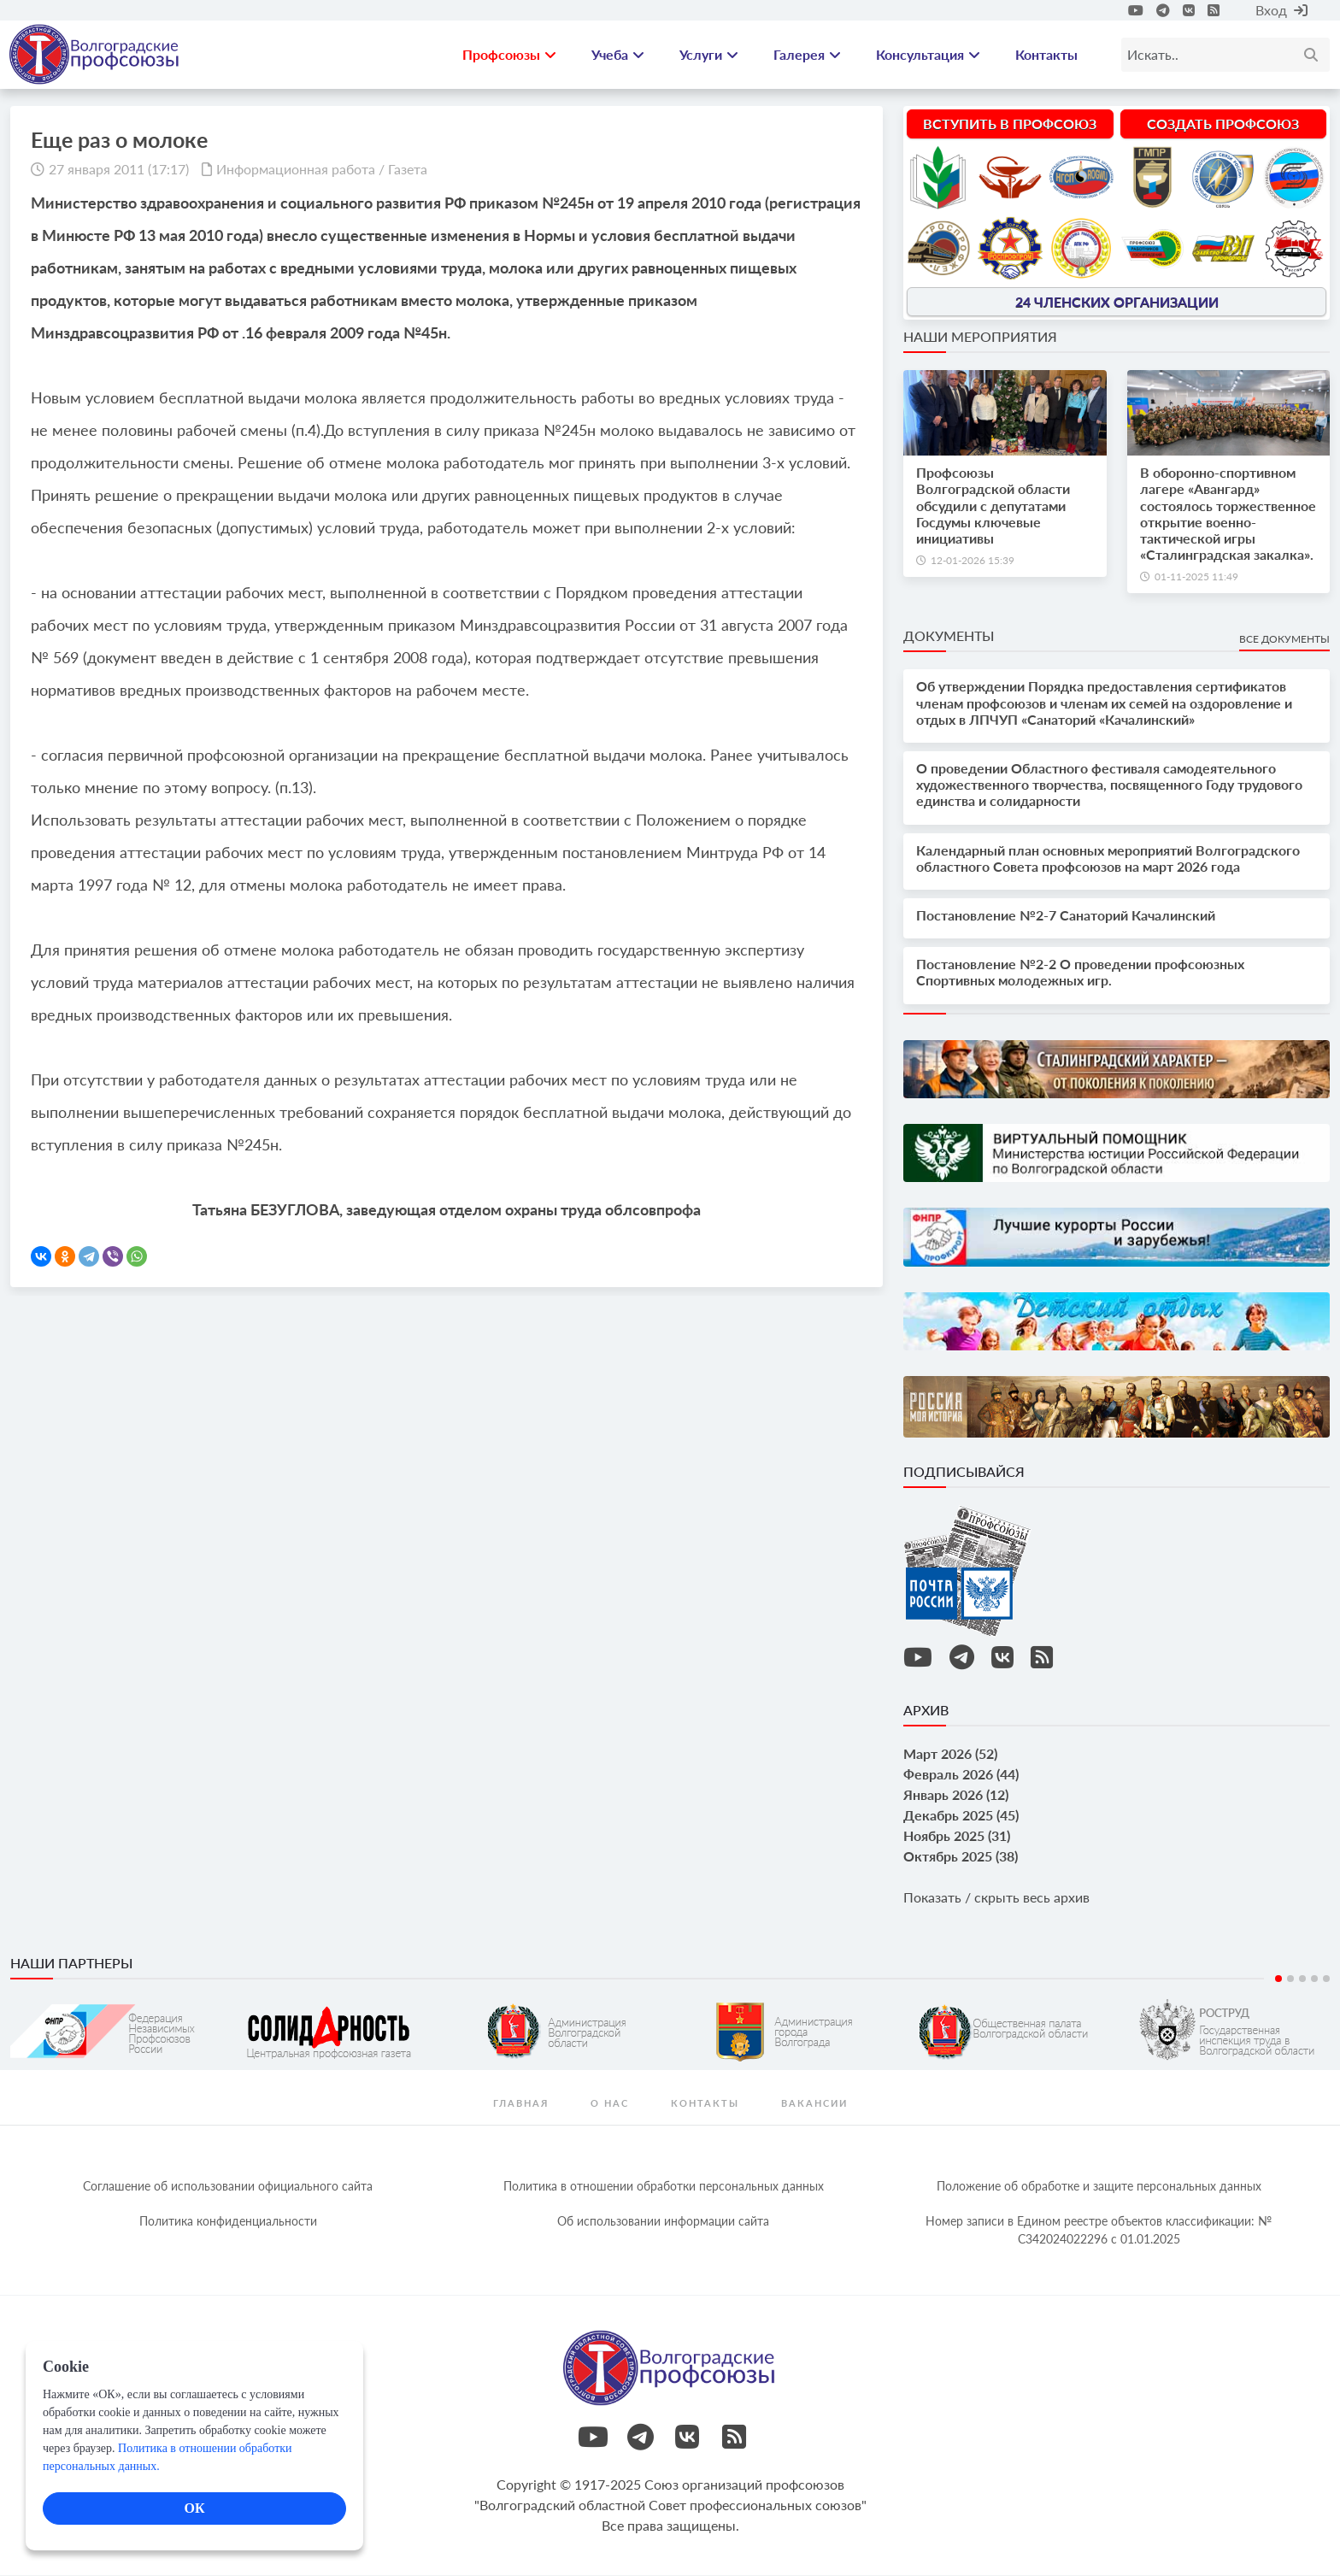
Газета (407, 170)
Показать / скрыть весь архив (996, 1898)
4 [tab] (1314, 1979)
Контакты (1046, 55)
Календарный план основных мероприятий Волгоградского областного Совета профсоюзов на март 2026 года (1108, 859)
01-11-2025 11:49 (1196, 578)
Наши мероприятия (980, 337)
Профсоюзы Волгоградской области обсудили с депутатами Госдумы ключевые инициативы (993, 507)
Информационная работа (295, 170)
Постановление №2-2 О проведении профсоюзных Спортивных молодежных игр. (1080, 973)
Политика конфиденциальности (228, 2221)
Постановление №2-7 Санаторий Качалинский (1065, 916)
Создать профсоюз (1223, 124)
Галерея (807, 55)
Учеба (617, 55)
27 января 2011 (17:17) (119, 170)
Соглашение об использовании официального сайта (228, 2186)
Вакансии (814, 2103)
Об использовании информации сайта (663, 2221)
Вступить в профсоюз (1009, 124)
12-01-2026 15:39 (972, 561)
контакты (705, 2103)
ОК (194, 2508)
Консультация (928, 55)
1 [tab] (1278, 1979)
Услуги (708, 55)
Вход (1281, 10)
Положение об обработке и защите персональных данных (1099, 2186)
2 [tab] (1290, 1979)
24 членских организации (1117, 302)
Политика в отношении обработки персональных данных (663, 2186)
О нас (610, 2103)
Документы (948, 637)
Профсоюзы (509, 55)
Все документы (1284, 640)
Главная (521, 2103)
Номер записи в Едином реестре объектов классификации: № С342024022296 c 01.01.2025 (1099, 2230)
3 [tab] (1302, 1979)
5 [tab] (1326, 1979)
